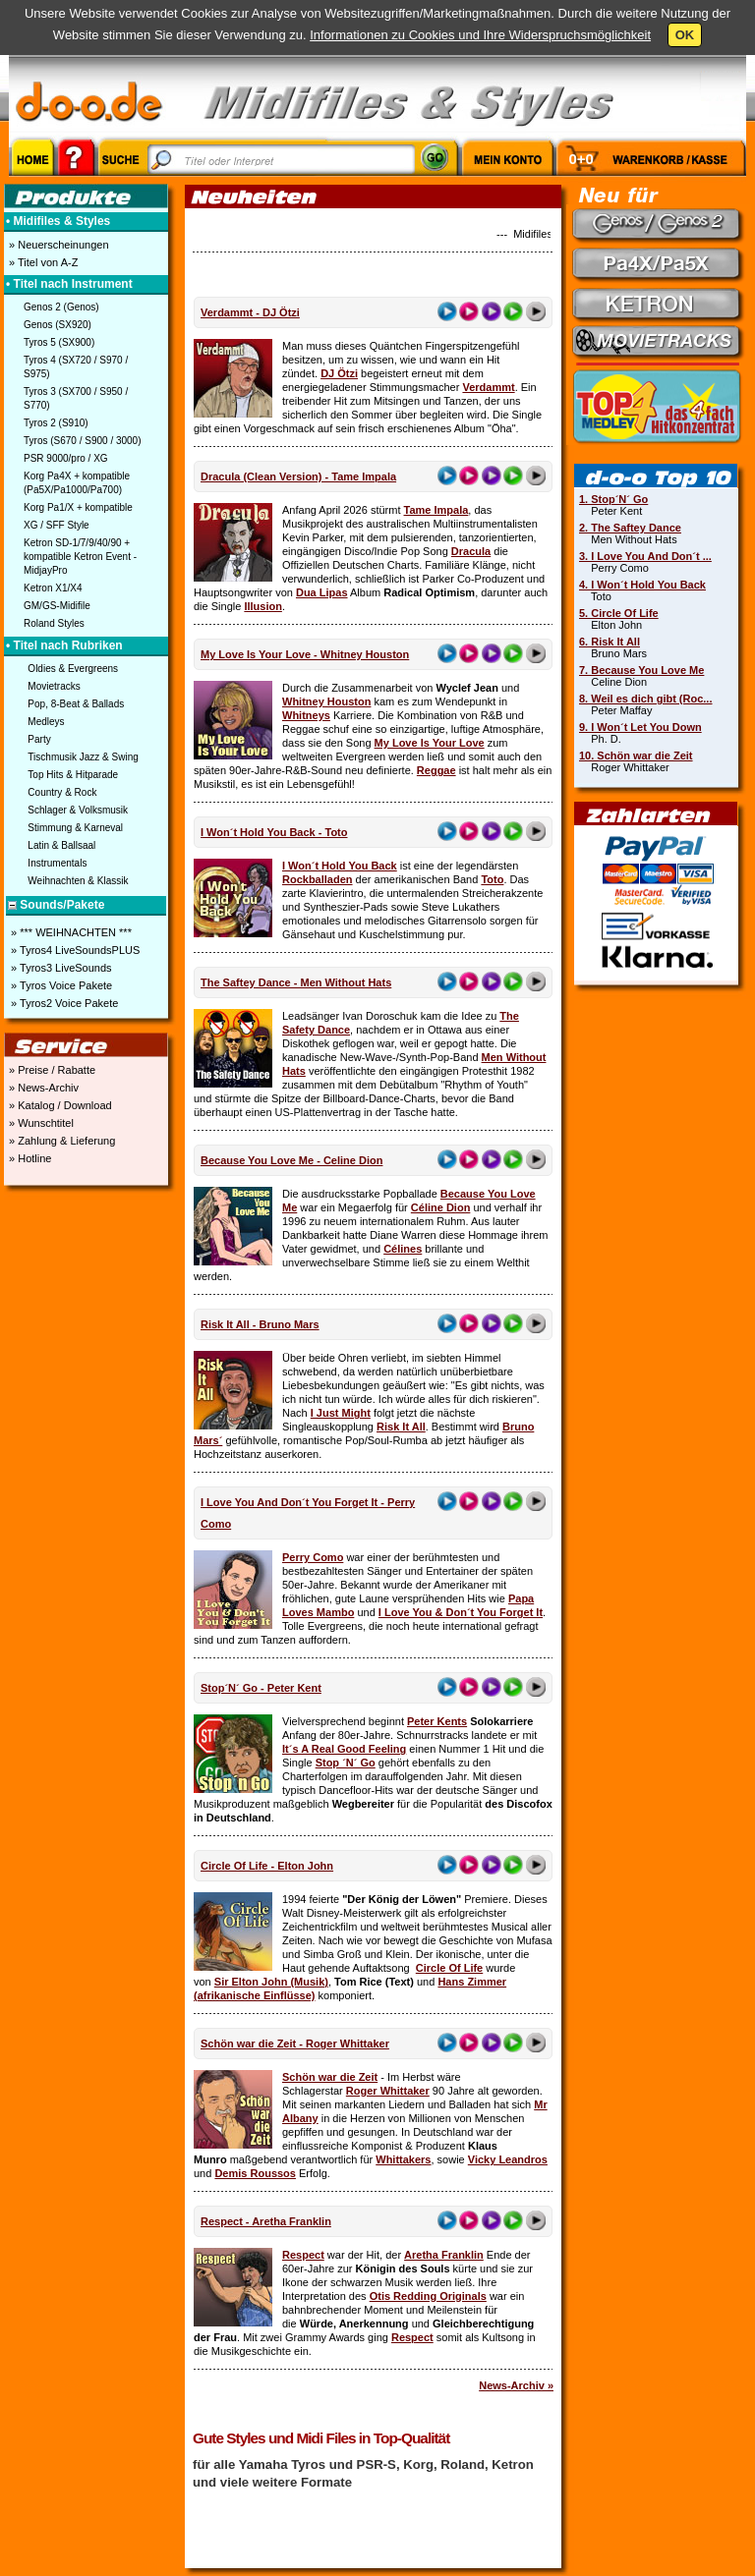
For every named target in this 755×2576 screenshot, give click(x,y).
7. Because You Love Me (641, 670)
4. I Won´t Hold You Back (642, 584)
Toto (492, 879)
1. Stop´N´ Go (613, 499)
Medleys (46, 721)
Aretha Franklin (444, 2255)
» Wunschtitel (40, 1123)
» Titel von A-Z (42, 262)
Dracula (471, 551)
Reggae (436, 770)
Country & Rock (62, 792)
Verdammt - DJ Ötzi (250, 312)
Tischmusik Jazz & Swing (83, 757)
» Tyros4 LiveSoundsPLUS (74, 950)
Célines (402, 1249)
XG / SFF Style (56, 525)
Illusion (263, 606)
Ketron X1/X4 (53, 588)
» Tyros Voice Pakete (60, 985)
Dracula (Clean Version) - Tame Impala (298, 476)
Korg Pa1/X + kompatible (78, 507)
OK (685, 35)
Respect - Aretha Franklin (266, 2221)
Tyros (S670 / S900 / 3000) (83, 440)
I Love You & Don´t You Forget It (460, 1612)
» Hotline (28, 1158)
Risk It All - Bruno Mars (260, 1324)
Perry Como (312, 1557)
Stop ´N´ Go (346, 1762)
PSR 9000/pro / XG (66, 458)
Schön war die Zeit (330, 2077)
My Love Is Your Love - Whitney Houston (305, 654)
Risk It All (401, 1426)
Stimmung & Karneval (75, 827)
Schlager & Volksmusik (78, 810)
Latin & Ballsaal (61, 845)
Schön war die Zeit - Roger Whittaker (295, 2043)
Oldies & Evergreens (73, 668)
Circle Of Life (449, 1968)
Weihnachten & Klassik (78, 880)
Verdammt (488, 387)
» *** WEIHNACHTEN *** (70, 932)
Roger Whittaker (388, 2091)
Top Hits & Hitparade (73, 774)
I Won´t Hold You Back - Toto (274, 832)
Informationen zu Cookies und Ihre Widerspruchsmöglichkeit (480, 35)
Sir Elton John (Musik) (271, 1982)
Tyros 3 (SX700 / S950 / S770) (76, 398)
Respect (303, 2255)
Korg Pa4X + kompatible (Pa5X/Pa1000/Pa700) (77, 483)
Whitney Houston (326, 701)
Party (39, 739)
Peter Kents (437, 1721)
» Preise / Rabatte (50, 1070)
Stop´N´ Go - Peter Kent (261, 1688)
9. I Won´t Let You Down (640, 727)
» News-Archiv (42, 1087)
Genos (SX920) (57, 324)
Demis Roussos (255, 2173)
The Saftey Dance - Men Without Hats (296, 982)
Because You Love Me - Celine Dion (291, 1160)
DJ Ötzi (339, 373)
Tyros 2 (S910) (56, 423)
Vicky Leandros (508, 2159)
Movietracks (54, 686)
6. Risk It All (609, 641)
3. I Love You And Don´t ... (645, 556)
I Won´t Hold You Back (339, 865)
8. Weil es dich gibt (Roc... (646, 698)
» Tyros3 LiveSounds (60, 968)
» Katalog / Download (59, 1105)
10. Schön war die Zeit (636, 755)
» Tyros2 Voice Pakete (63, 1003)
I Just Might (341, 1413)
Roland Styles (54, 623)
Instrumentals (57, 863)
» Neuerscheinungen (57, 245)
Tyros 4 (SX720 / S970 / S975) (76, 367)
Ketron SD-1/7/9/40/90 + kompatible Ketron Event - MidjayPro (80, 556)
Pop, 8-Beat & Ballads (76, 704)
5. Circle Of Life (619, 613)
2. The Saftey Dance (630, 527)
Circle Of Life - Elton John (267, 1866)
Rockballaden (317, 879)
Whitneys (306, 715)
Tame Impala (436, 510)
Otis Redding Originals (428, 2296)
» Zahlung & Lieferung (60, 1141)
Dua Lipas (322, 592)
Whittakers (403, 2159)
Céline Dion (441, 1207)
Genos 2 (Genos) (61, 307)
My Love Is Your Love (430, 743)
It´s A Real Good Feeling (344, 1749)
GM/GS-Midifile (57, 605)
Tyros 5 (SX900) (59, 342)
